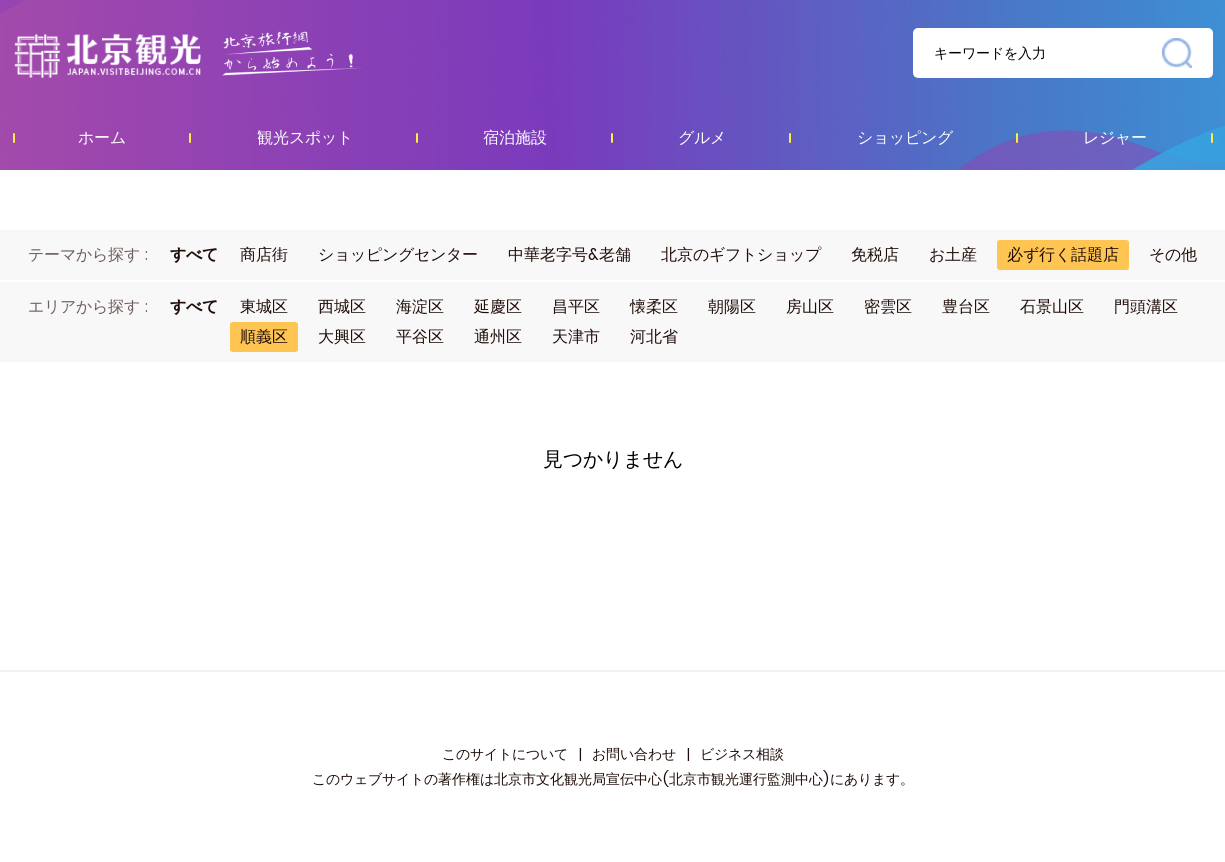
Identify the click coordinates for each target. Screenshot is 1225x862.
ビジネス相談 (742, 754)
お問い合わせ (634, 754)
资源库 (228, 54)
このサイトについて (505, 754)
